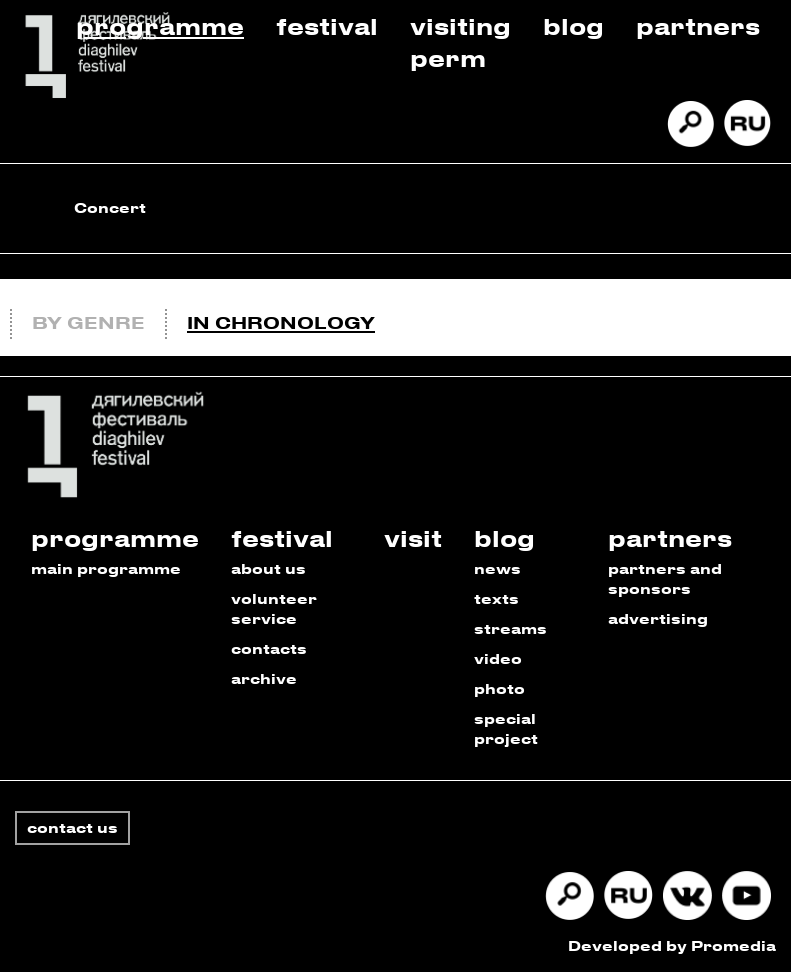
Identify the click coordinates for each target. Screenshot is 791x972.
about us (268, 568)
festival (282, 537)
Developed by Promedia (672, 945)
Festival (327, 25)
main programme (106, 568)
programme (115, 537)
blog (504, 537)
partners (670, 537)
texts (496, 598)
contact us (72, 827)
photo (499, 688)
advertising (658, 618)
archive (264, 678)
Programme (160, 25)
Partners (698, 25)
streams (510, 628)
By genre (88, 322)
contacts (269, 648)
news (497, 568)
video (498, 658)
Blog (573, 25)
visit (413, 537)
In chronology (281, 322)
